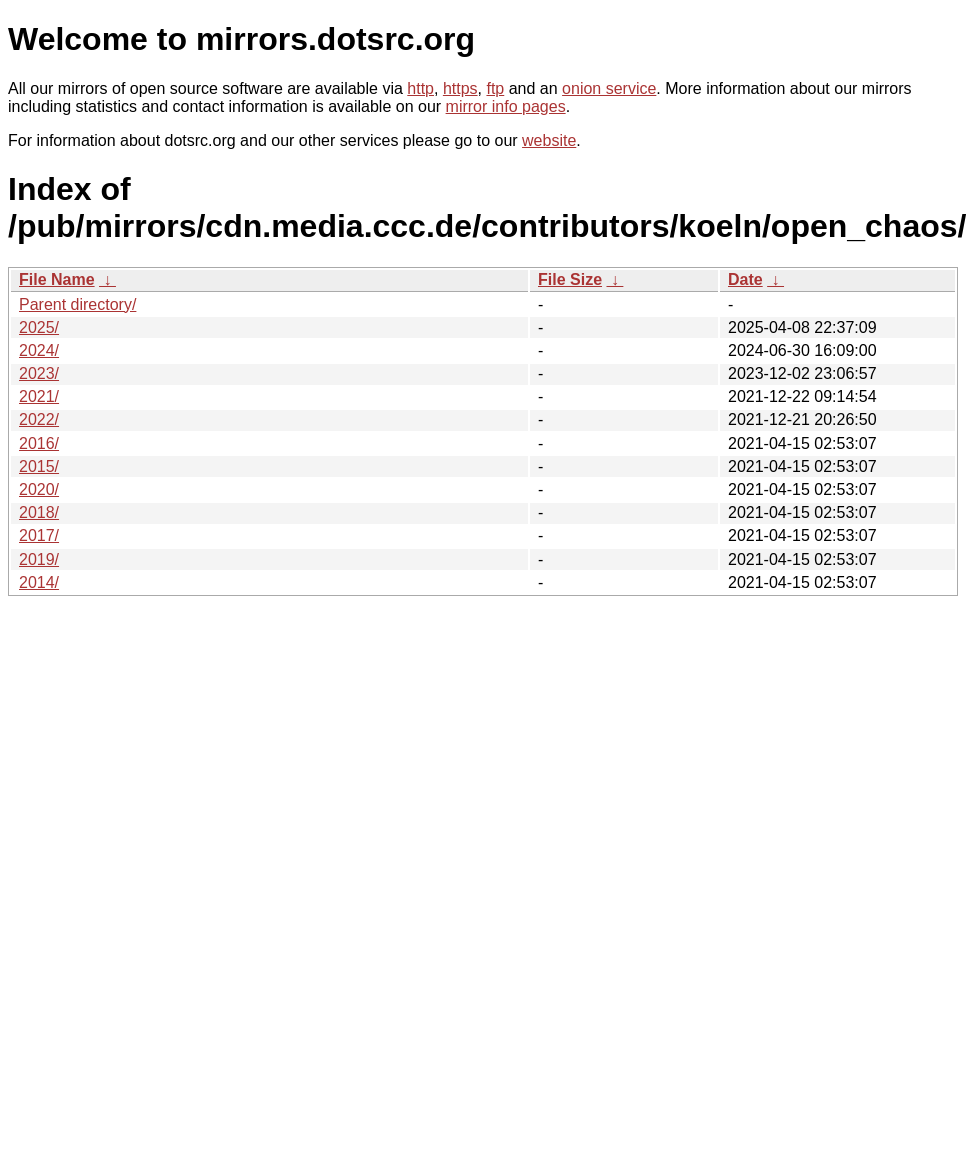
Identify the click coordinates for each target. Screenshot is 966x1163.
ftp (495, 88)
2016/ (39, 443)
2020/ (39, 489)
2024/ (39, 350)
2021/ (39, 396)
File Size (570, 279)
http (420, 88)
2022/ (39, 419)
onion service (609, 88)
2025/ (39, 327)
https (460, 88)
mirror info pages (506, 106)
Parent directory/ (77, 304)
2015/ (39, 466)
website (549, 140)
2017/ (39, 535)
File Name (57, 279)
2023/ (39, 373)
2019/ (39, 559)
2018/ (39, 512)
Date (745, 279)
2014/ (39, 582)
